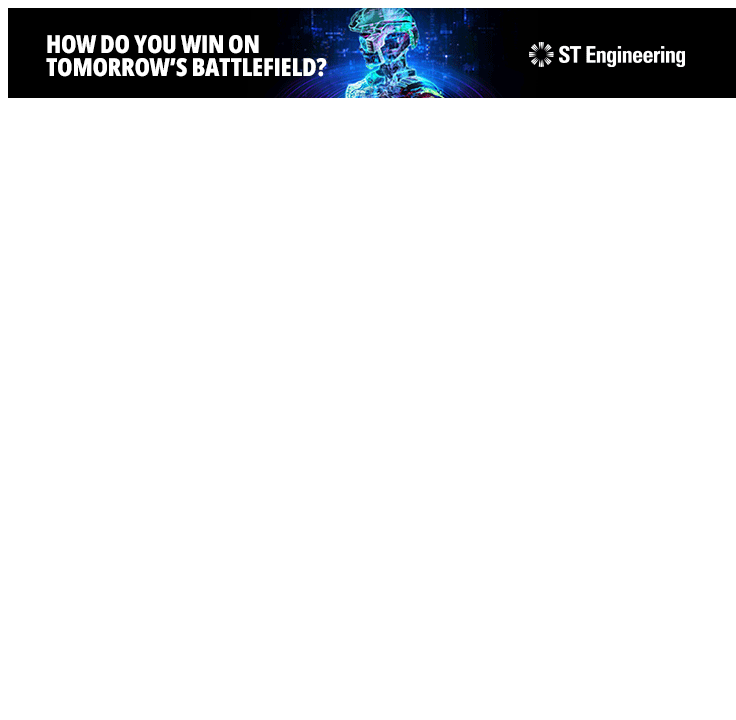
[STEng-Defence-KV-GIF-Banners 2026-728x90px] (372, 92)
